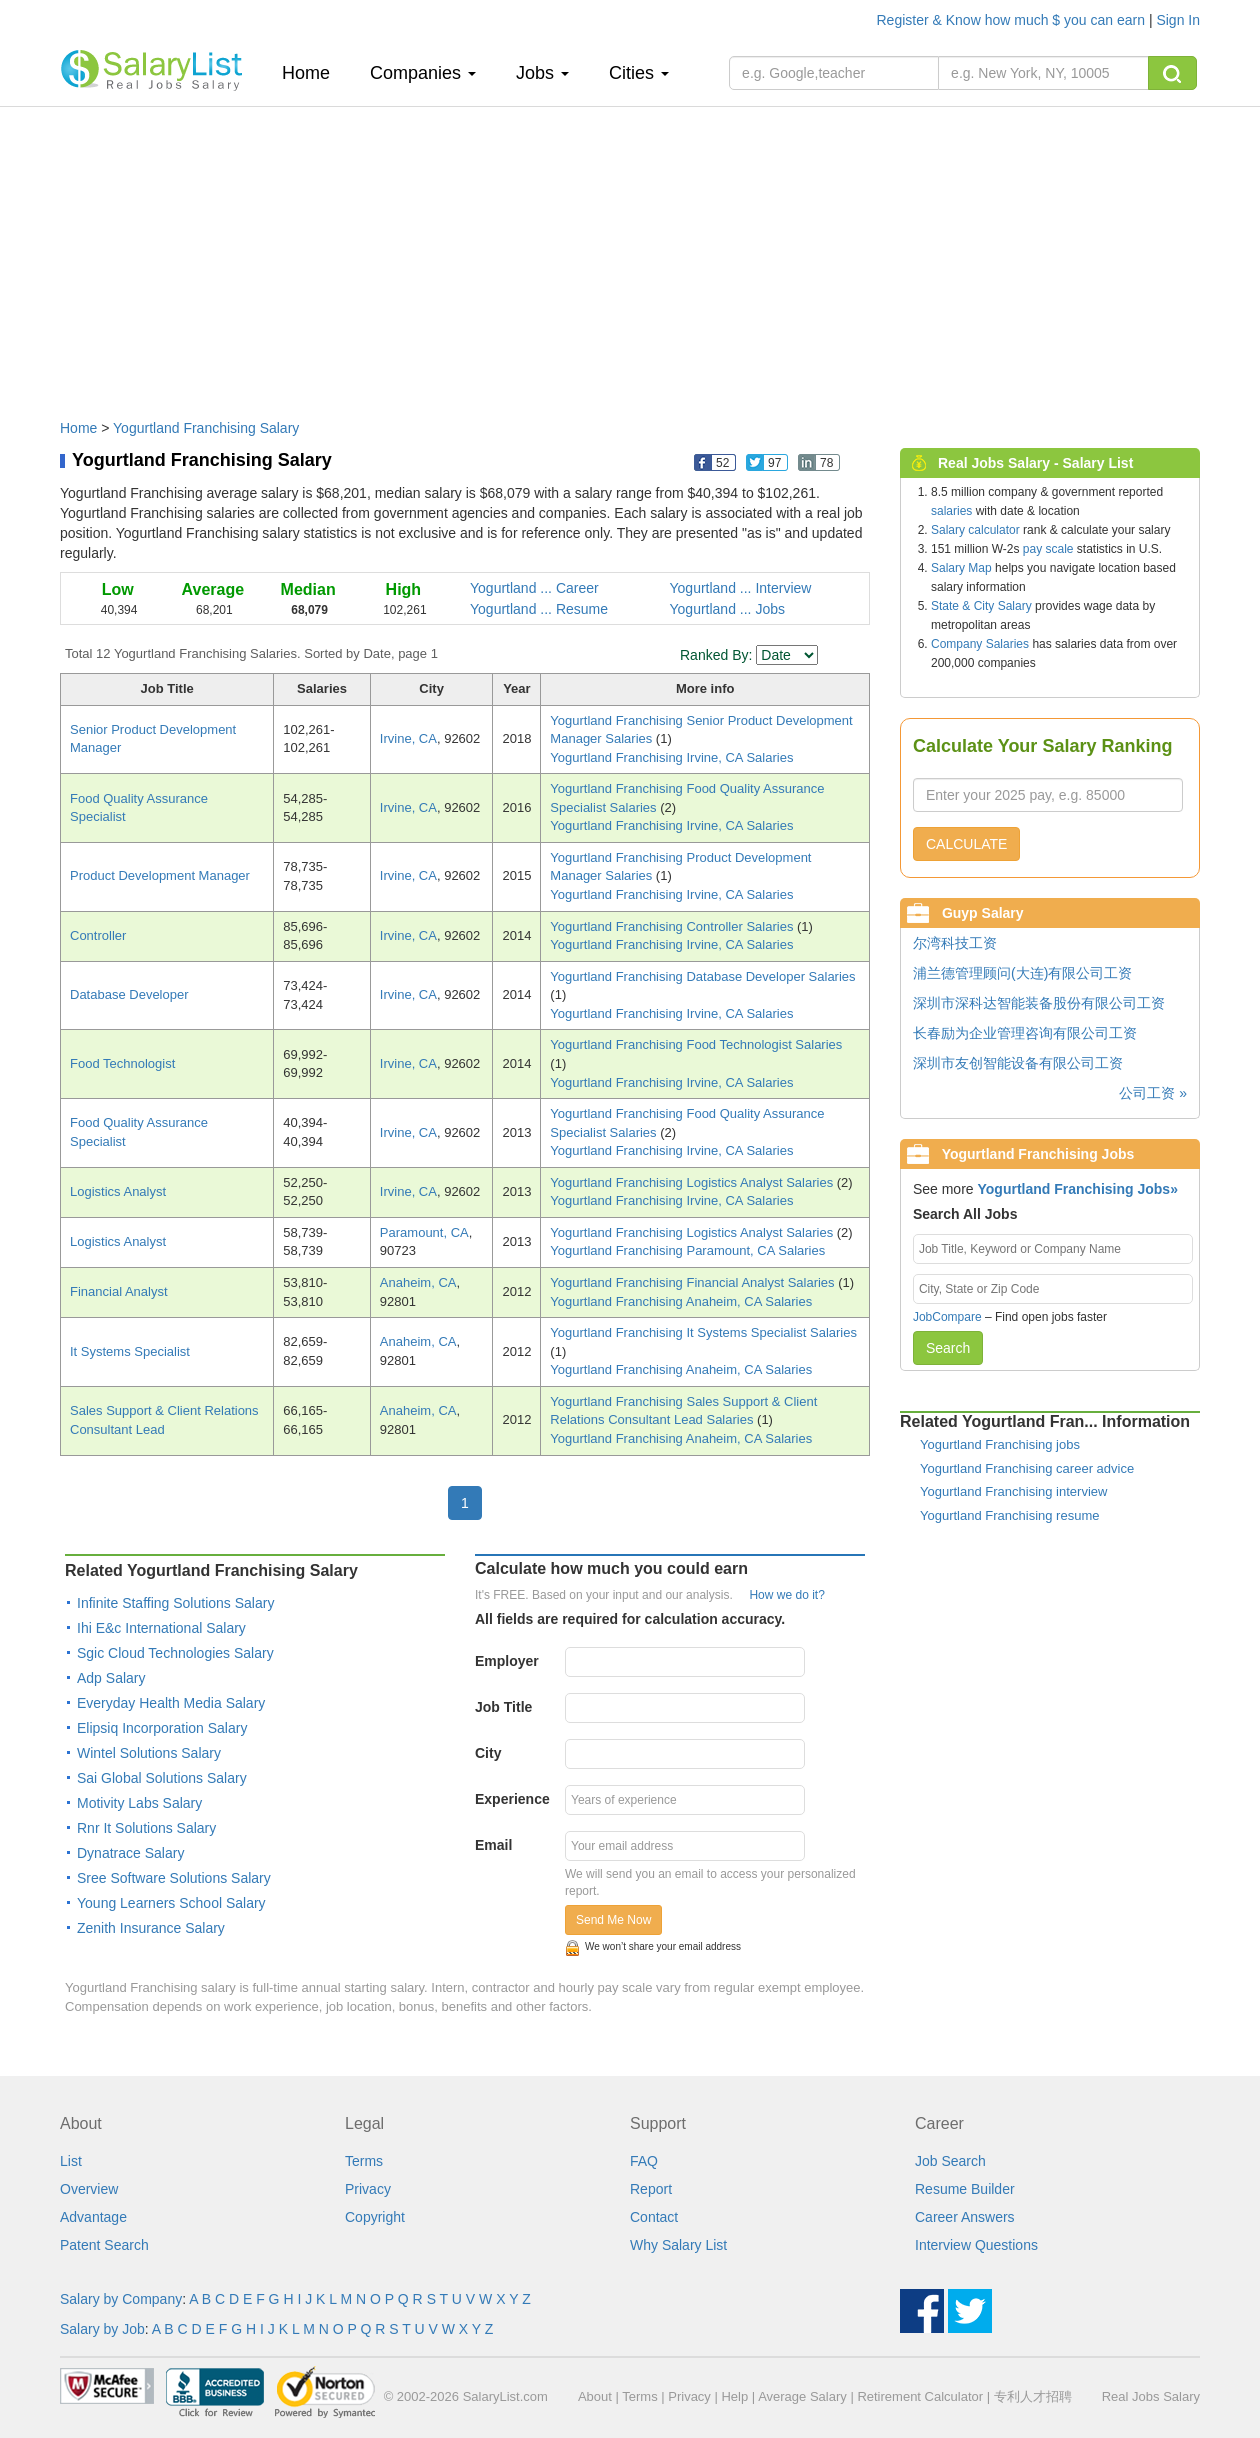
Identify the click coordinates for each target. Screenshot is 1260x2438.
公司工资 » (1153, 1093)
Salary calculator (975, 530)
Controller (98, 935)
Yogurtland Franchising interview (1013, 1491)
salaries (951, 511)
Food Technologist (122, 1063)
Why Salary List (678, 2245)
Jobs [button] (542, 73)
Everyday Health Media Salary (171, 1703)
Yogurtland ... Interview (741, 588)
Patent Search (104, 2245)
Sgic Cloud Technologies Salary (175, 1653)
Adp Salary (111, 1678)
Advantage (93, 2217)
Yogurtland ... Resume (539, 609)
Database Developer (129, 994)
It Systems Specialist (130, 1351)
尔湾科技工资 (955, 943)
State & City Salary (981, 606)
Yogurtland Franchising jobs (1000, 1444)
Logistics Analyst (118, 1191)
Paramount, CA (424, 1232)
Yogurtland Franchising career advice (1027, 1468)
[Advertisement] (630, 253)
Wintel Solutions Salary (149, 1753)
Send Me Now (613, 1920)
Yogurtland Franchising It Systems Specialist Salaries (703, 1332)
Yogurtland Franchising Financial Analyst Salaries (694, 1282)
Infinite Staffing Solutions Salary (175, 1603)
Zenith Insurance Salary (151, 1928)
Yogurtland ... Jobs (727, 609)
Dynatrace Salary (130, 1853)
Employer (507, 1661)
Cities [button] (639, 73)
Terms (364, 2161)
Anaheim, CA (418, 1282)
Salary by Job (102, 2329)
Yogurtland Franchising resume (1009, 1515)
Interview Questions (976, 2245)
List (71, 2161)
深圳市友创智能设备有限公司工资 (1018, 1063)
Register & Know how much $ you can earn (1013, 20)
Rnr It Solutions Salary (146, 1828)
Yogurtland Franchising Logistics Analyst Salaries (693, 1182)
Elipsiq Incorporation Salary (162, 1728)
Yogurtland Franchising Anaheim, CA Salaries (681, 1301)
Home (313, 72)
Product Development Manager (160, 875)
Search (948, 1348)
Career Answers (965, 2217)
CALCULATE (966, 844)
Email (493, 1845)
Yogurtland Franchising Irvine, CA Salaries (671, 757)
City (488, 1753)
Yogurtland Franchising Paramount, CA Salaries (687, 1250)
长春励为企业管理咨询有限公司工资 (1025, 1033)
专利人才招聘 (1033, 2396)
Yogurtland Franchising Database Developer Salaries (702, 976)
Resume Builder (965, 2189)
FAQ (644, 2161)
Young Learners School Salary (171, 1903)
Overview (89, 2189)
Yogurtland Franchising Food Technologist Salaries (696, 1044)
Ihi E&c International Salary (161, 1628)
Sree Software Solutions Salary (174, 1878)
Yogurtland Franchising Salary (206, 428)
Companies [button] (423, 73)
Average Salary (802, 2396)
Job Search (950, 2161)
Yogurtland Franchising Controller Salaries (673, 926)
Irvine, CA (408, 738)
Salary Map (961, 568)
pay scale (1048, 549)
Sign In (1178, 20)
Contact (654, 2217)
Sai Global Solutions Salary (162, 1778)
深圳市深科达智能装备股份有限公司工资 (1039, 1003)
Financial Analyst (119, 1291)
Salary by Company (121, 2299)
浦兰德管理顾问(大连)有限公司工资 (1022, 973)
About (595, 2396)
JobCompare (947, 1317)
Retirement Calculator (920, 2396)
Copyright (375, 2217)
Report (651, 2189)
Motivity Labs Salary (139, 1803)
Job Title (503, 1707)
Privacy (368, 2189)
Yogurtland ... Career (534, 588)
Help (734, 2396)
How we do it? (786, 1595)
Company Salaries (980, 644)
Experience (512, 1799)
